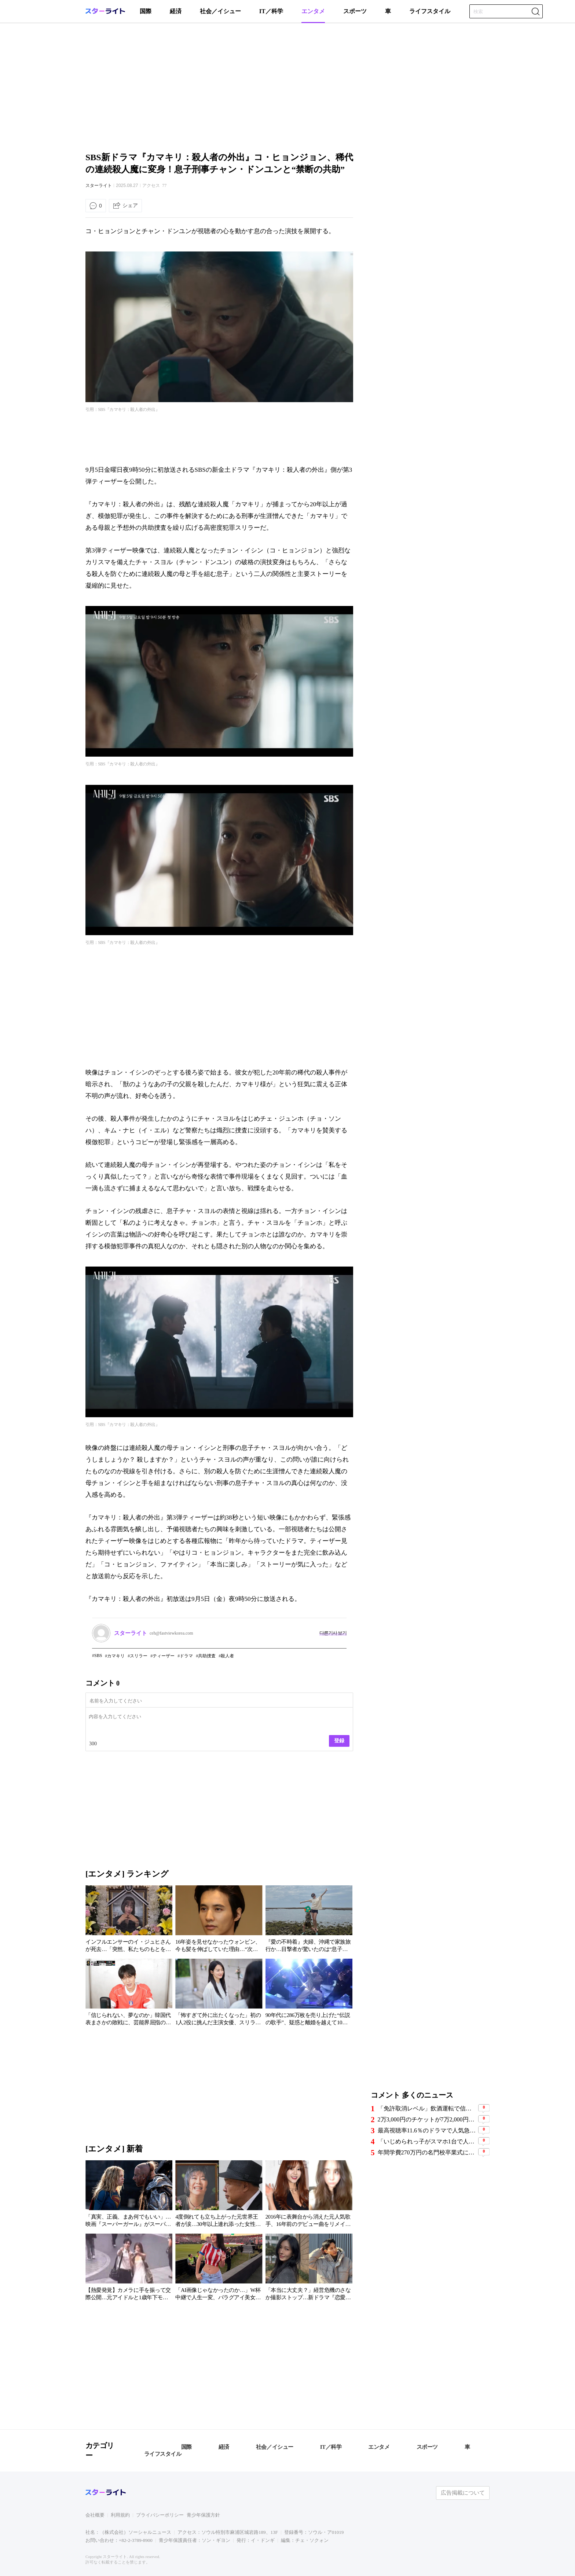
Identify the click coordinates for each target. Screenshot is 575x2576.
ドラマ (186, 1655)
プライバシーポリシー (160, 2515)
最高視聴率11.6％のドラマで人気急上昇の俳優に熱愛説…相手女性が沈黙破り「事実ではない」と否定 (427, 2130)
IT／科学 (271, 11)
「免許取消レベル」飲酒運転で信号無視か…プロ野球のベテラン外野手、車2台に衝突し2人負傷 (427, 2108)
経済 (176, 11)
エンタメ (313, 11)
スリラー (138, 1655)
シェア (130, 205)
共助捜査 (207, 1655)
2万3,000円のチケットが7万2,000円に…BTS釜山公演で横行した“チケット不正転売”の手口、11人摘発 (427, 2119)
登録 (339, 1740)
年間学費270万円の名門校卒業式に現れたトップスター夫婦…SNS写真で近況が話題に (427, 2152)
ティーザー (164, 1655)
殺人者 (227, 1655)
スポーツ (355, 11)
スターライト (98, 185)
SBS (98, 1655)
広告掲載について (463, 2493)
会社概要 (95, 2515)
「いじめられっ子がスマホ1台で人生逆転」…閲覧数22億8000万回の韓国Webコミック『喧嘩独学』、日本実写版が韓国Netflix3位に (427, 2141)
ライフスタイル (429, 11)
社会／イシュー (220, 11)
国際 (145, 11)
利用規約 (120, 2515)
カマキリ (116, 1655)
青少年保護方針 (203, 2515)
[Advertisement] (287, 86)
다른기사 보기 (333, 1633)
